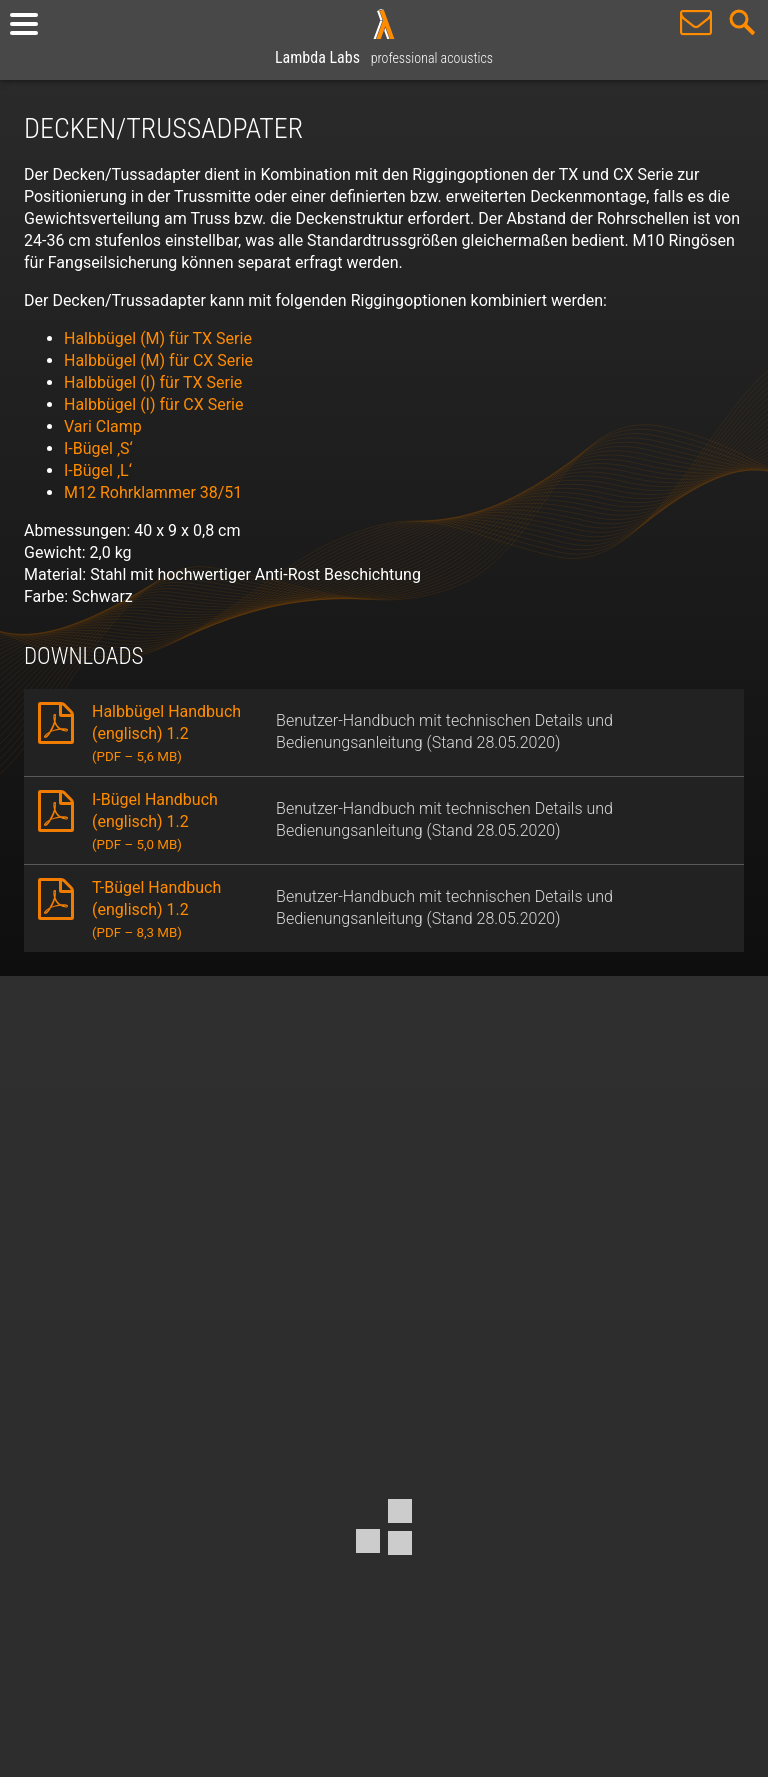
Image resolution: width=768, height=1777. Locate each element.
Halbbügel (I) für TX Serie (153, 382)
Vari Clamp (103, 426)
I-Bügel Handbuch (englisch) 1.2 (155, 821)
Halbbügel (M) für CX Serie (158, 360)
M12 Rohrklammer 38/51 (153, 492)
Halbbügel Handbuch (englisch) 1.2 (166, 733)
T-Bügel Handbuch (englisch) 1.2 (156, 909)
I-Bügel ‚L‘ (98, 470)
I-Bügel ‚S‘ (98, 448)
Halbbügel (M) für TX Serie (158, 338)
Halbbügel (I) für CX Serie (153, 404)
